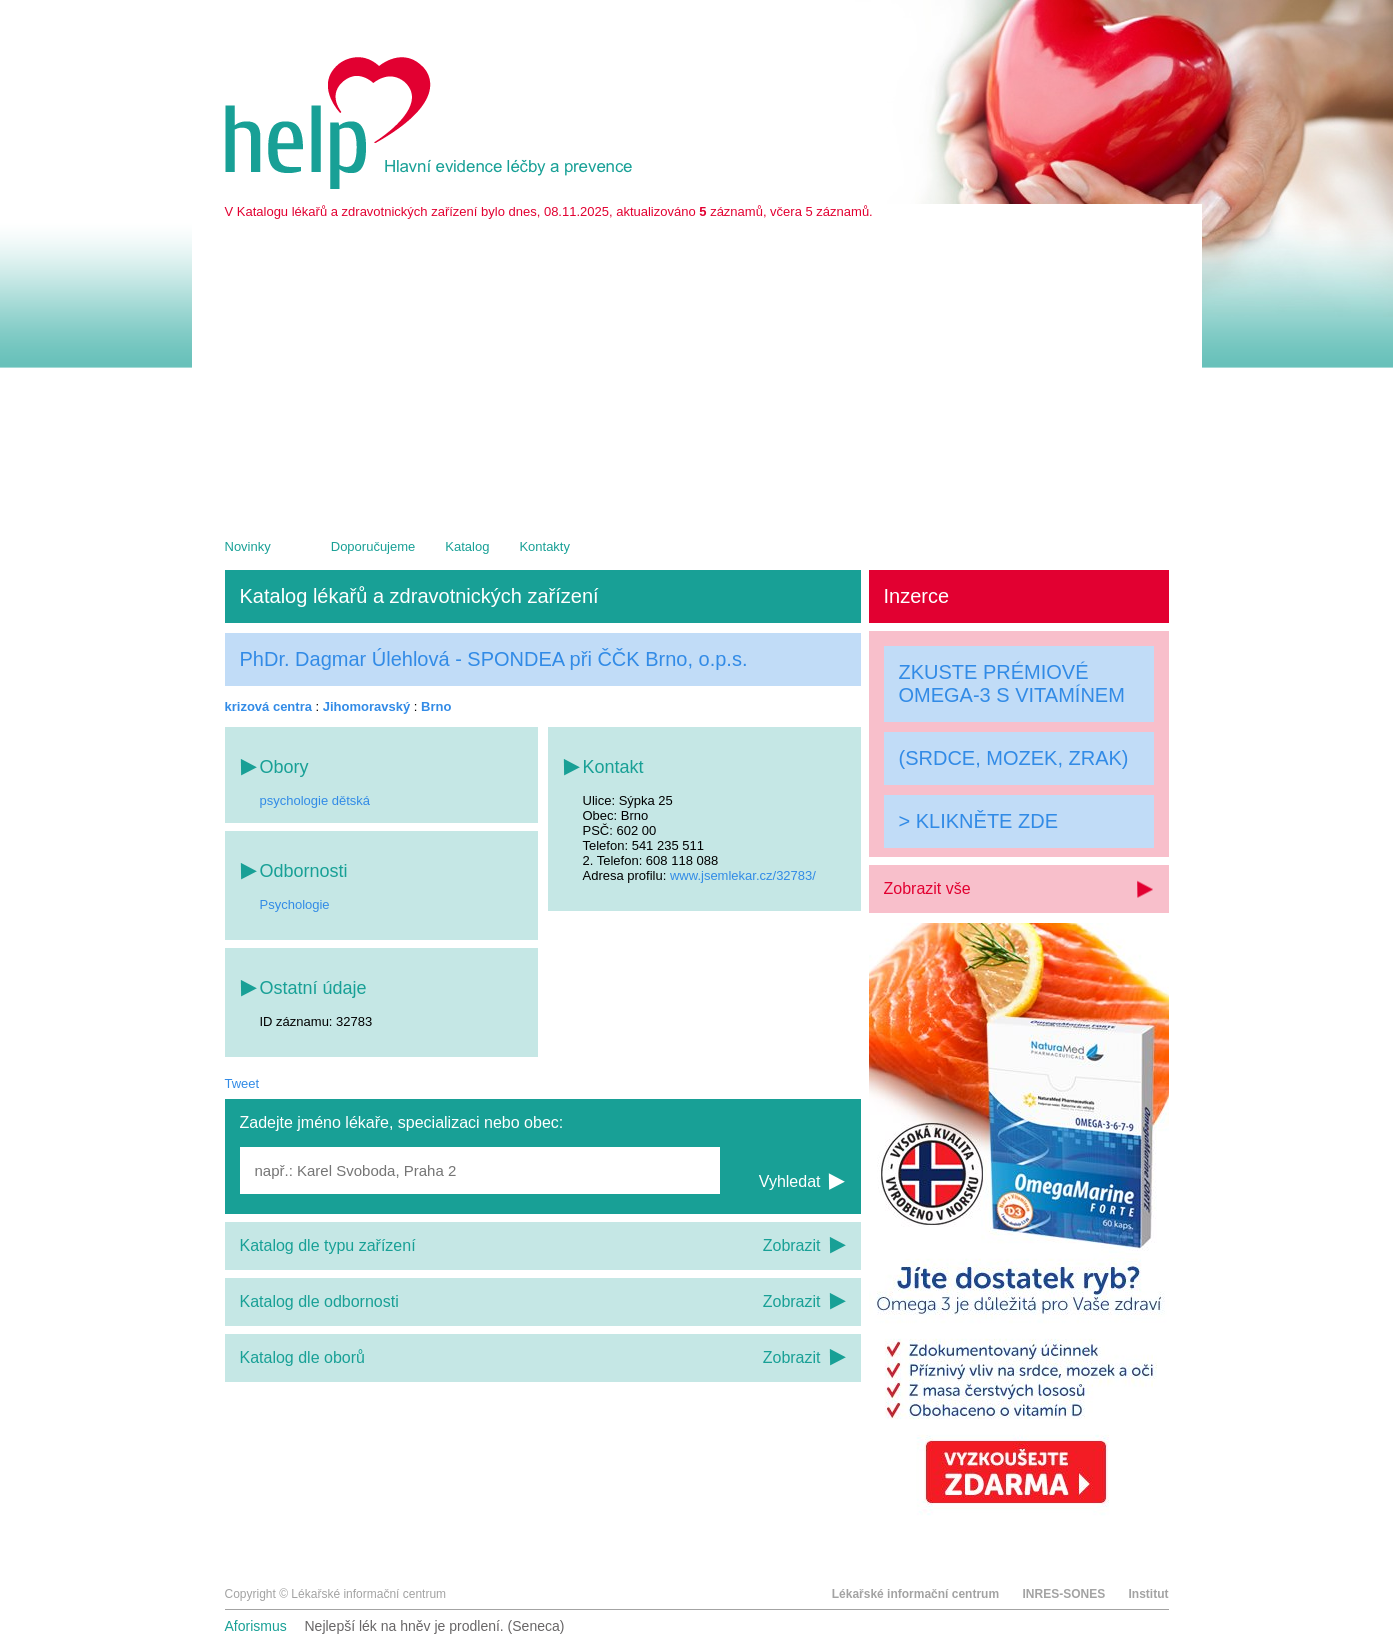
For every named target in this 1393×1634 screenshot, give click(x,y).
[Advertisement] (697, 369)
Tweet (242, 1083)
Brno (436, 706)
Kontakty (544, 546)
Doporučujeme (373, 546)
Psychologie (295, 904)
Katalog (467, 546)
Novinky (248, 546)
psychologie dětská (315, 800)
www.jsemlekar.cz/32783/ (743, 875)
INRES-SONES (1063, 1594)
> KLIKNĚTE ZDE (979, 821)
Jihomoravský (366, 706)
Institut (1149, 1594)
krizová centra (268, 706)
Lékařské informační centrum (915, 1594)
